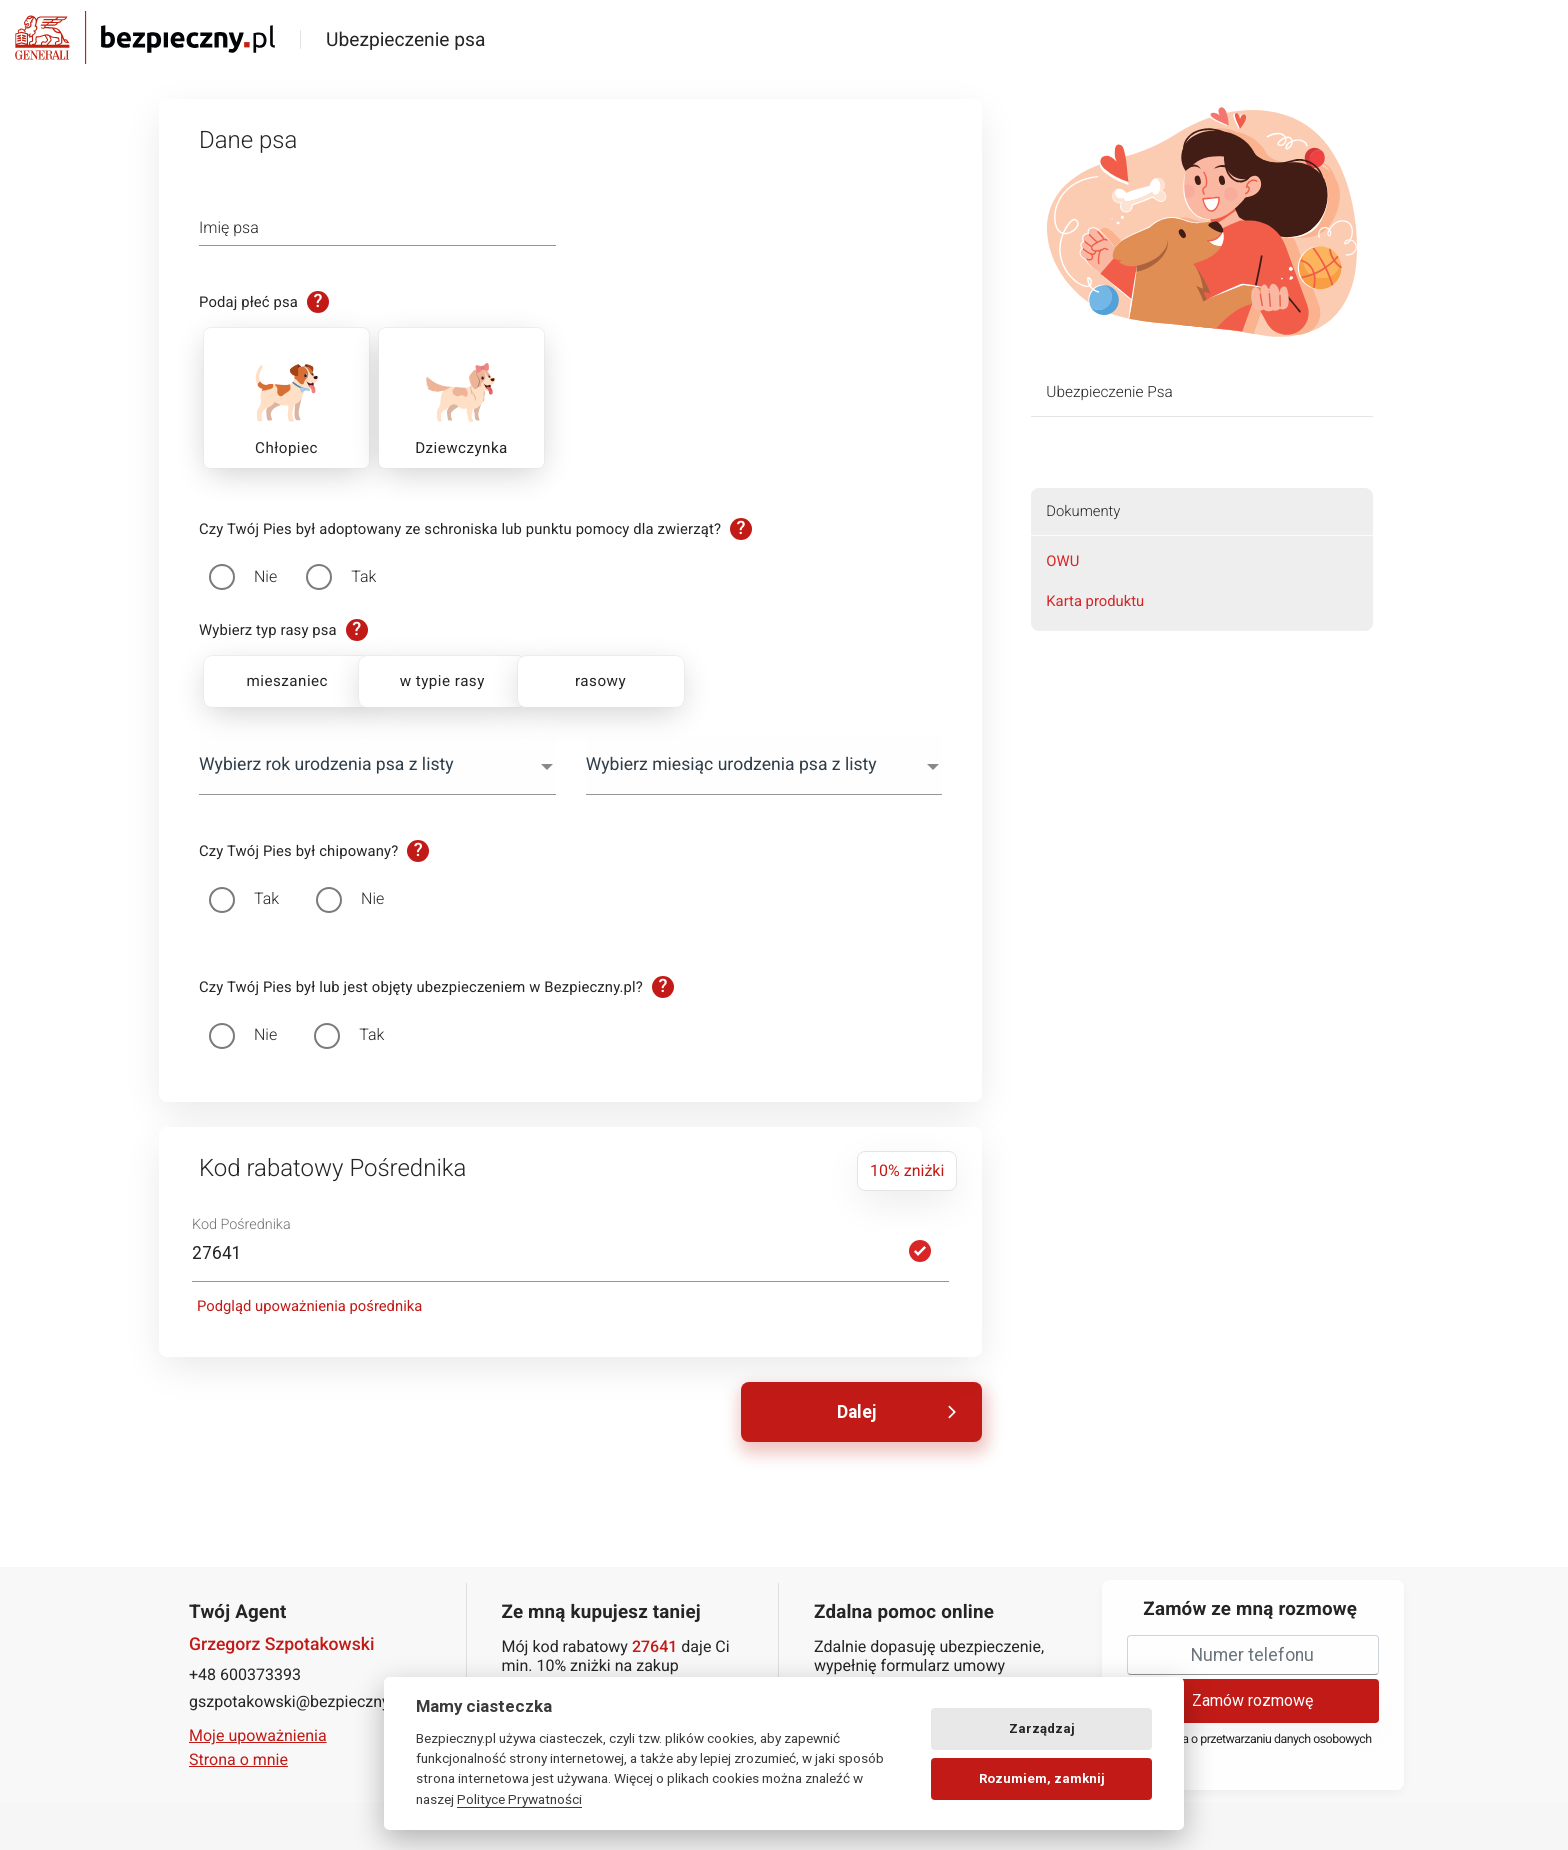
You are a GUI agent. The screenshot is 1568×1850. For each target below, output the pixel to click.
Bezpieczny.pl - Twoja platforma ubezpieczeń (145, 37)
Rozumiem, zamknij (1042, 1778)
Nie (265, 576)
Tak (363, 576)
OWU (1062, 561)
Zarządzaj (1042, 1728)
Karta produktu (1095, 601)
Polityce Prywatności (519, 1799)
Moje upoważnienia (258, 1734)
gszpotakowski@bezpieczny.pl (297, 1700)
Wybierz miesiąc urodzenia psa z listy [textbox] (731, 765)
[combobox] (377, 765)
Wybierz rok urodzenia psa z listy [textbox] (326, 765)
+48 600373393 (245, 1673)
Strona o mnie (238, 1759)
